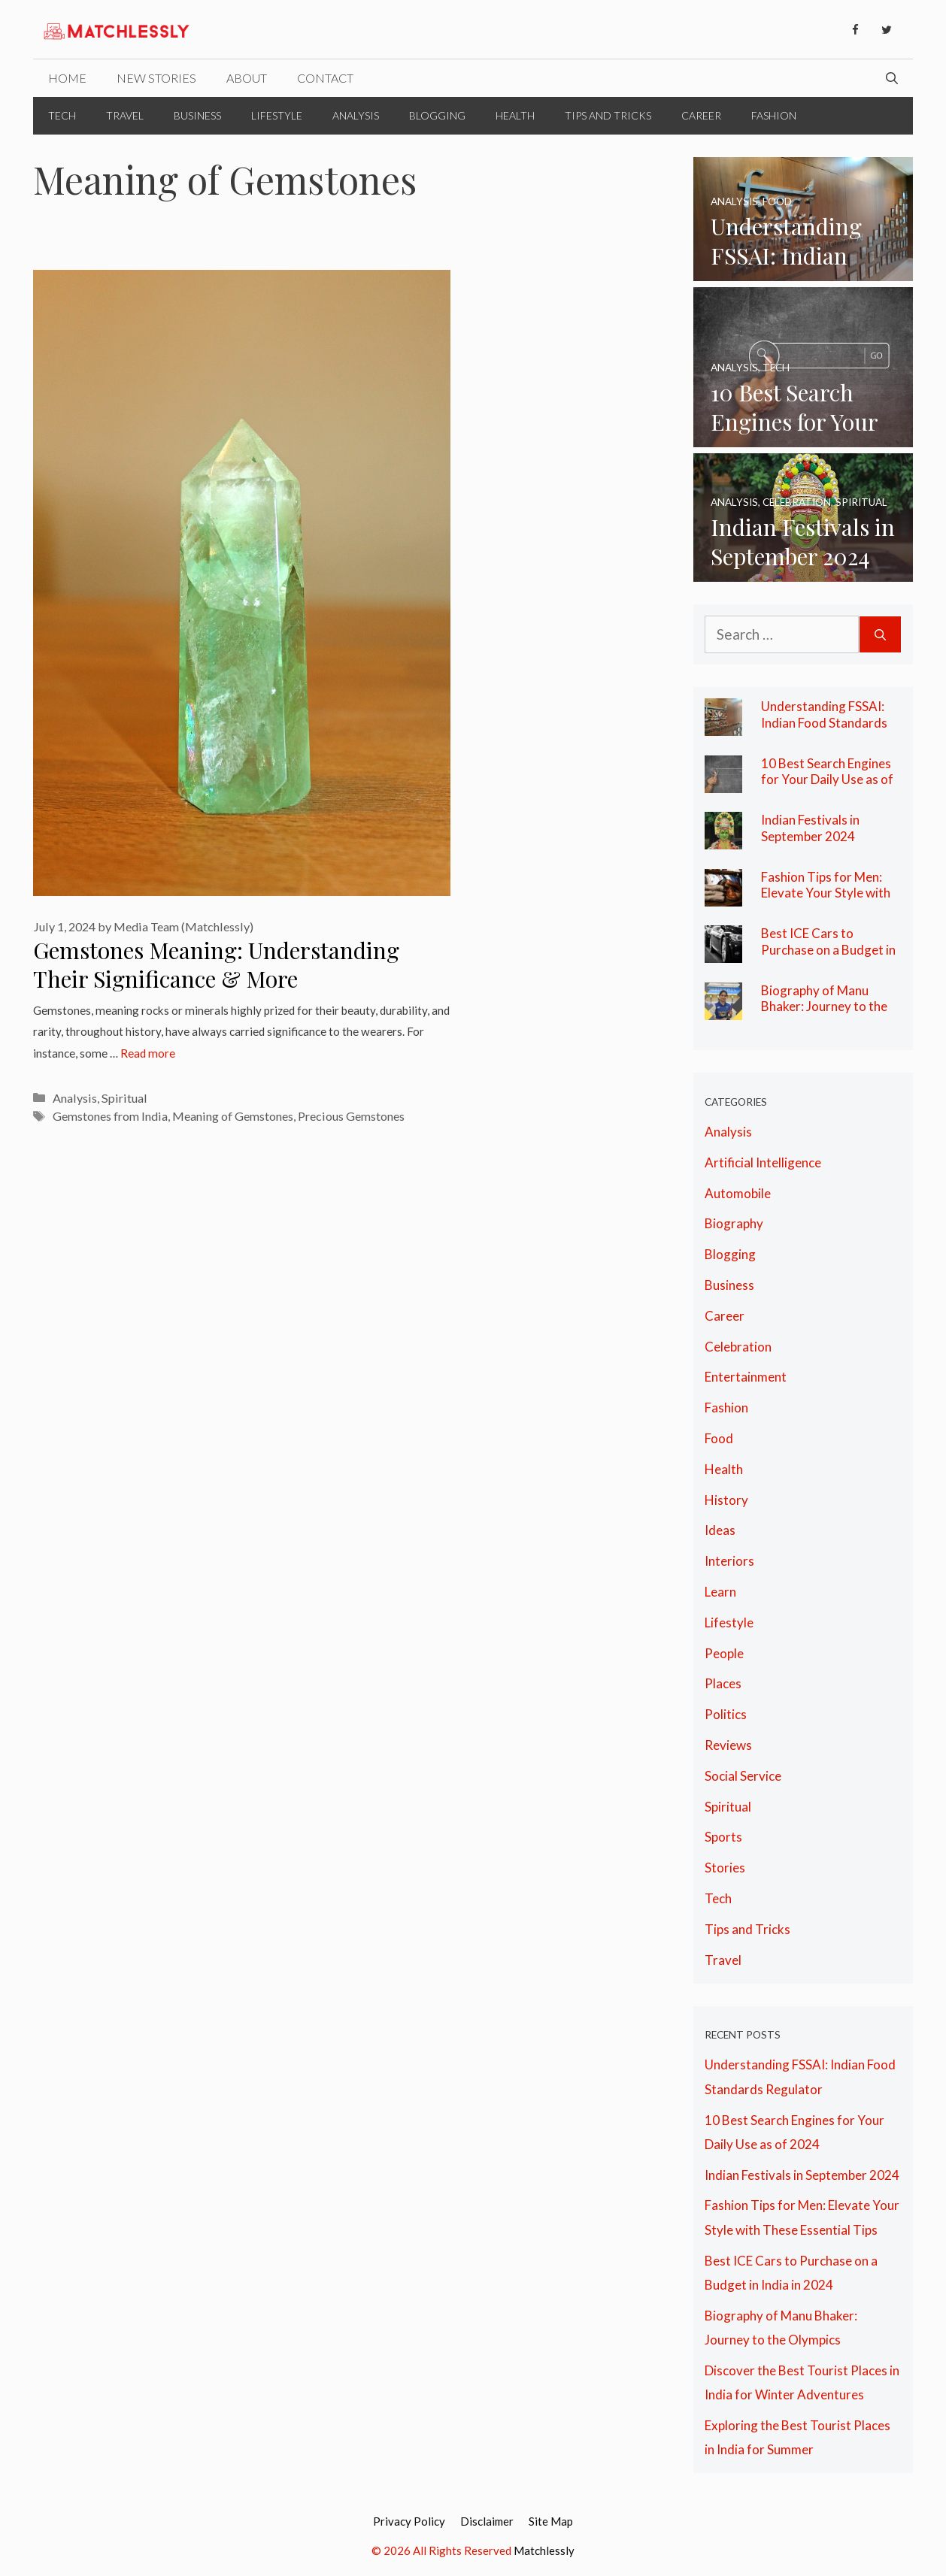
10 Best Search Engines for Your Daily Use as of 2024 (827, 779)
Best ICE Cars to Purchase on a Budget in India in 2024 (828, 949)
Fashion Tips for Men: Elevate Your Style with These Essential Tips (825, 893)
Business (197, 115)
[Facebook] (855, 30)
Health (515, 115)
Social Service (743, 1776)
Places (723, 1683)
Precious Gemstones (351, 1116)
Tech (62, 115)
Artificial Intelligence (763, 1162)
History (726, 1500)
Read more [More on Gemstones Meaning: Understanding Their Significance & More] (147, 1053)
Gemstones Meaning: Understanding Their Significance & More (216, 964)
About (246, 78)
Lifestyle (276, 115)
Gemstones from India (110, 1116)
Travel (125, 115)
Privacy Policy (409, 2521)
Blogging (437, 115)
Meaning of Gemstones (232, 1116)
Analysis (355, 115)
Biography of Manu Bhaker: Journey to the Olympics (824, 1006)
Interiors (729, 1561)
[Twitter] (886, 30)
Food (719, 1438)
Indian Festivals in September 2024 (810, 828)
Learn (720, 1592)
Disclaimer (487, 2521)
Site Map (551, 2521)
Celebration (738, 1347)
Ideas (720, 1530)
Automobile (738, 1193)
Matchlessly (544, 2550)
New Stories (156, 78)
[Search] (880, 635)
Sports (723, 1837)
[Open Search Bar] (892, 78)
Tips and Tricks (608, 115)
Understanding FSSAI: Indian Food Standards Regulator (824, 722)
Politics (726, 1714)
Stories (725, 1867)
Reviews (728, 1745)
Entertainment (746, 1377)
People (724, 1653)
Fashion (773, 115)
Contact (325, 78)
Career (701, 115)
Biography (734, 1223)
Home (67, 78)
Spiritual (124, 1098)
